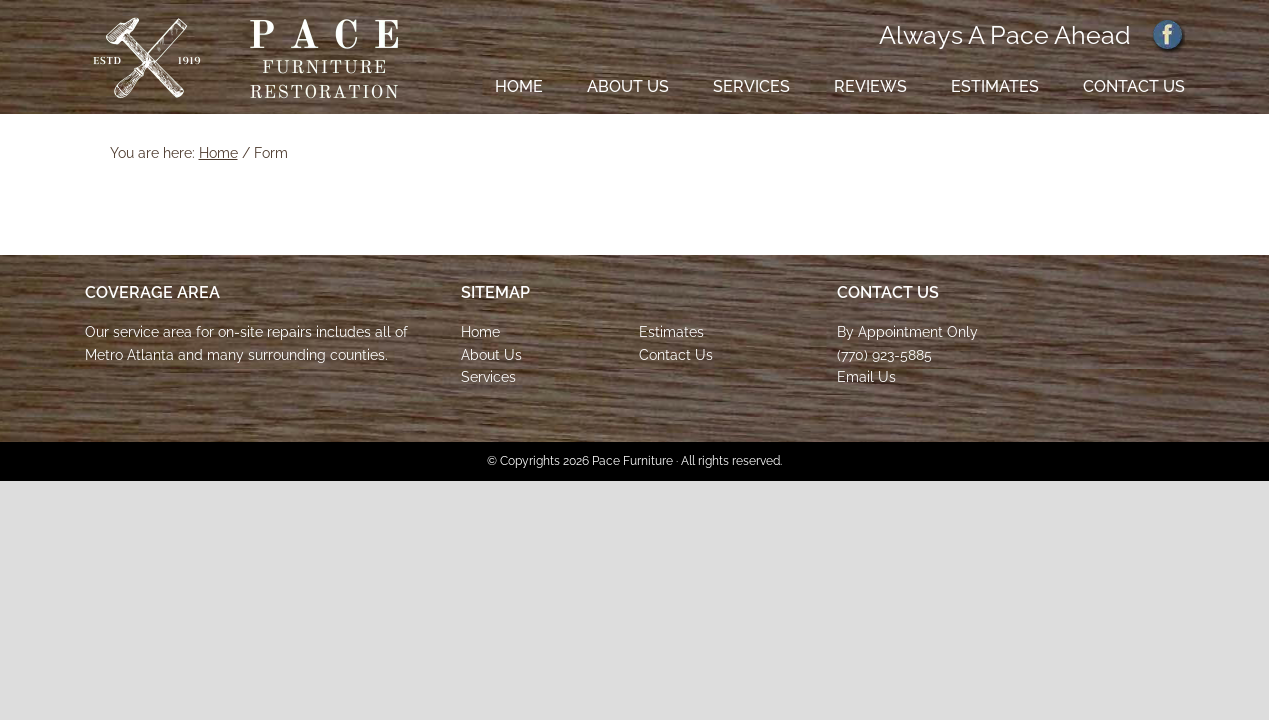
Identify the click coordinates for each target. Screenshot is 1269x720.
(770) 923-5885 (884, 355)
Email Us (866, 377)
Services (488, 377)
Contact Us (676, 355)
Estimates (671, 332)
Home (480, 332)
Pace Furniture (246, 58)
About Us (491, 355)
